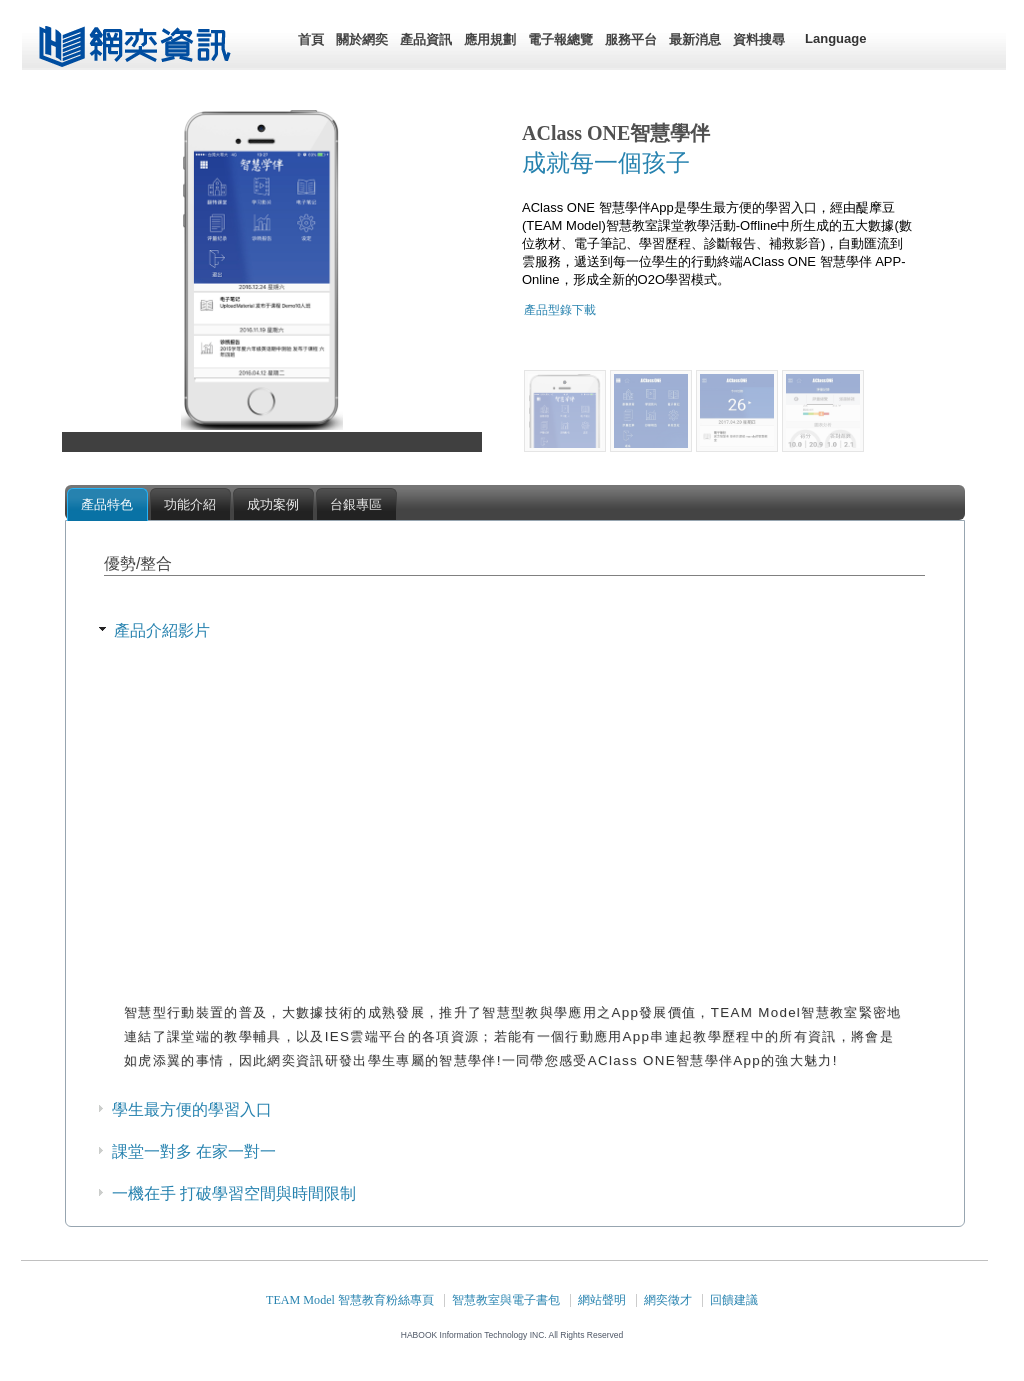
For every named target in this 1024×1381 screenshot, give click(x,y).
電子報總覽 (560, 39)
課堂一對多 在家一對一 (194, 1151)
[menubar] (541, 40)
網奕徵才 (668, 1300)
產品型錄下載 (560, 310)
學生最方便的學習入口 (192, 1109)
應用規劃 (490, 39)
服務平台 (631, 39)
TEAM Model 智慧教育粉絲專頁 (350, 1300)
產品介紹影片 (162, 630)
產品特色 (107, 504)
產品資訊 (426, 39)
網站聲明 (602, 1300)
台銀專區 (356, 504)
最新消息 (695, 39)
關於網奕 (362, 39)
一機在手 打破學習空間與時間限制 (234, 1193)
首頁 (311, 39)
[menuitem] (311, 40)
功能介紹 (190, 504)
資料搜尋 (759, 39)
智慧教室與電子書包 (506, 1300)
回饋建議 (734, 1300)
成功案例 (273, 504)
